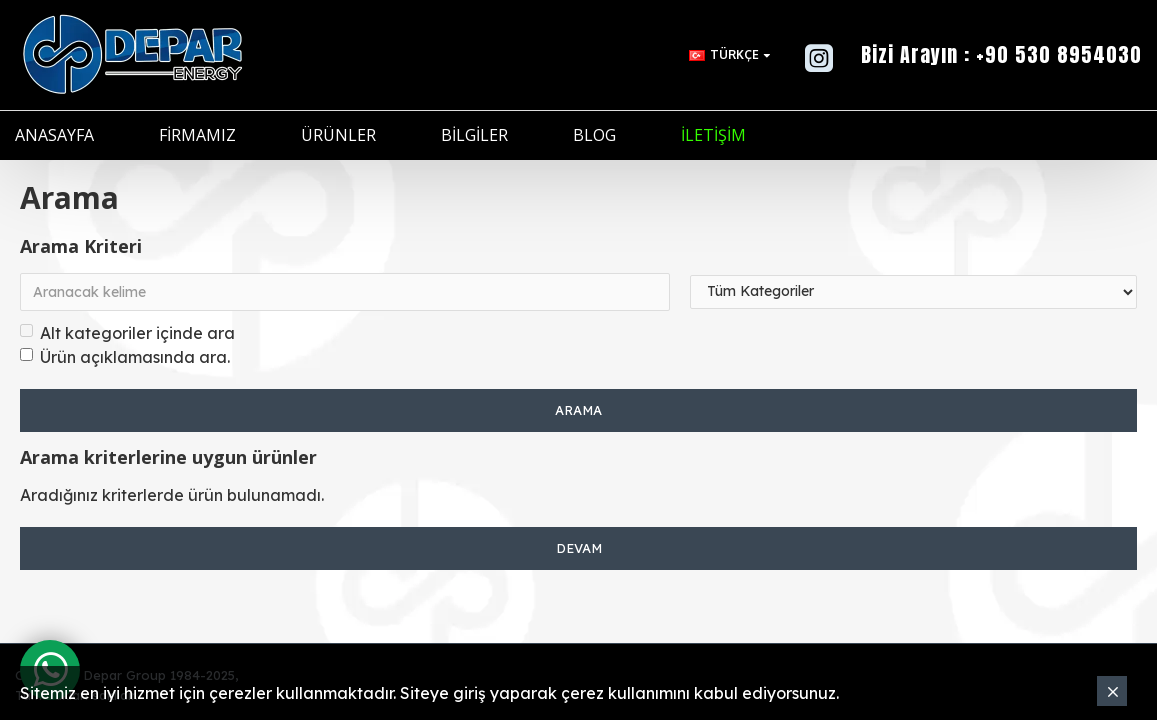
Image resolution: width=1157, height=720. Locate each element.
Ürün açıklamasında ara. (125, 357)
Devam (579, 548)
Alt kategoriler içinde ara (127, 333)
